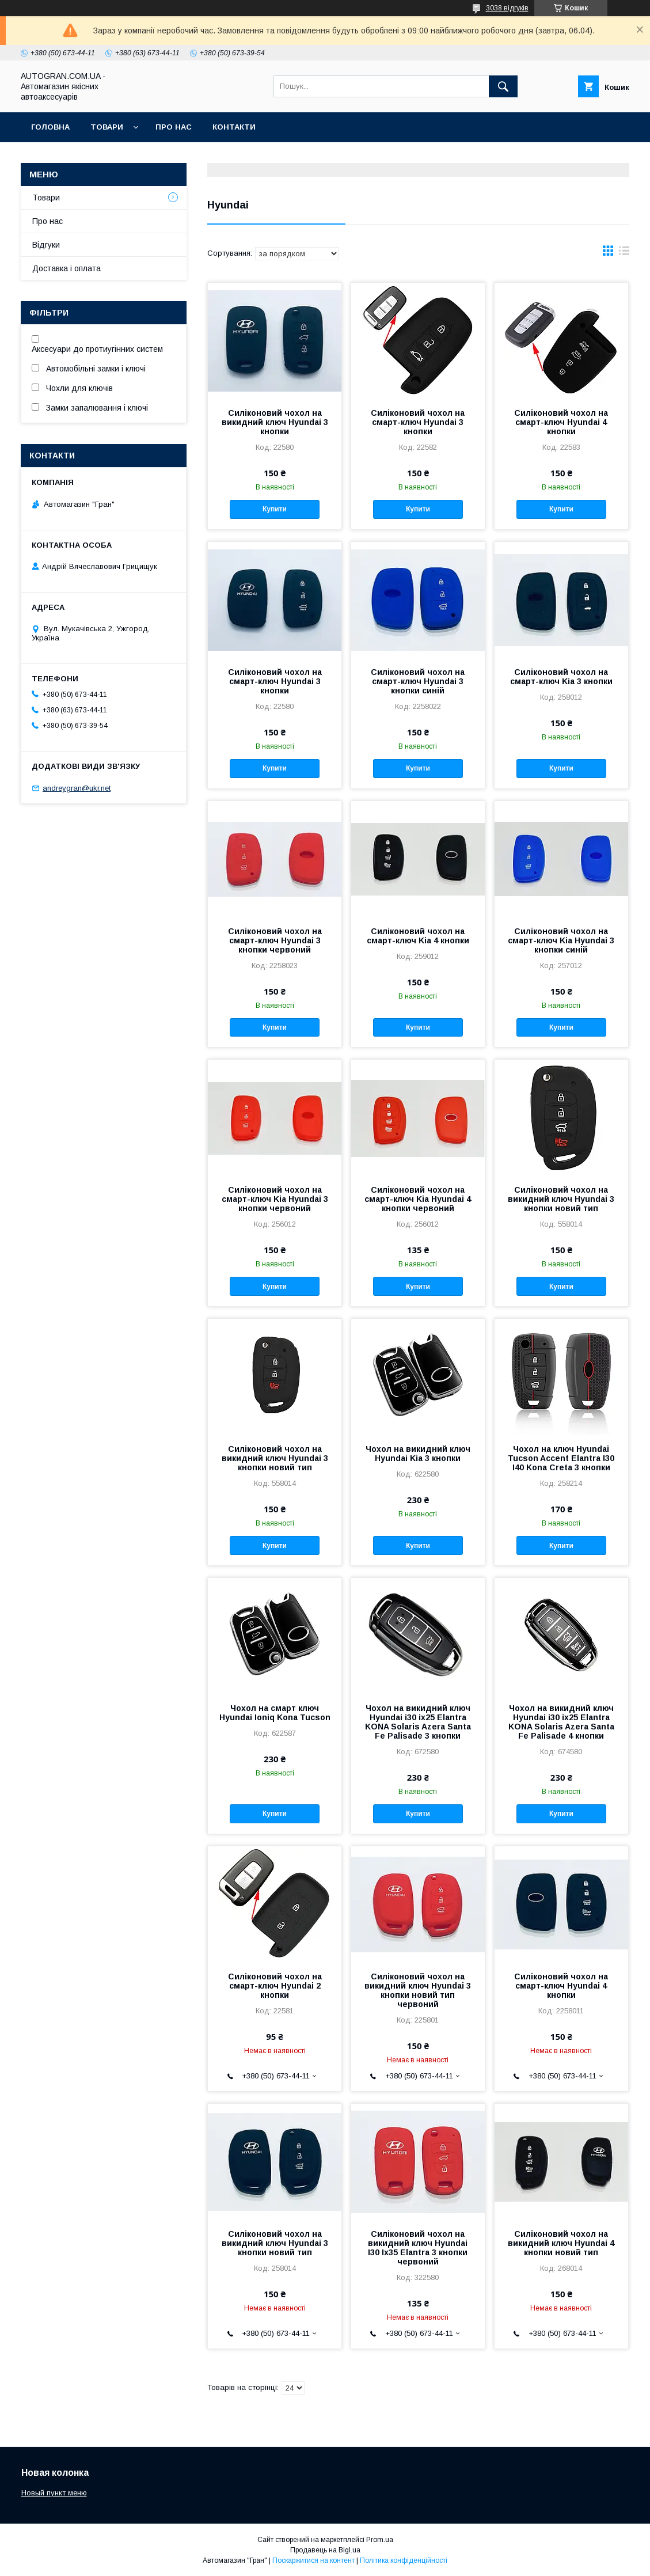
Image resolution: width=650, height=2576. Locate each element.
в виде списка (624, 253)
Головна (50, 127)
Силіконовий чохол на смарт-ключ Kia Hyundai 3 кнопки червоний (275, 1199)
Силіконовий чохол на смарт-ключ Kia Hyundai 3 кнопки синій (561, 940)
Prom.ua (379, 2540)
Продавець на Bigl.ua (325, 2550)
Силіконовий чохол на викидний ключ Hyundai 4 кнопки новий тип (561, 2243)
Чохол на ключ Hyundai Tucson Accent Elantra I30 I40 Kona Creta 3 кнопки (561, 1458)
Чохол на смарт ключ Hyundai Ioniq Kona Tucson (274, 1713)
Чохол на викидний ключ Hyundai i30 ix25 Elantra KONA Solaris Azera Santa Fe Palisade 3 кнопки (418, 1722)
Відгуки (46, 244)
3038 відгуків (507, 8)
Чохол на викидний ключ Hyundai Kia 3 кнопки (418, 1453)
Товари (106, 127)
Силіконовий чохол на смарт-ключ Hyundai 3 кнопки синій (418, 681)
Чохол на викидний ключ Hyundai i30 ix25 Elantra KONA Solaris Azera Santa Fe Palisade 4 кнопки (561, 1722)
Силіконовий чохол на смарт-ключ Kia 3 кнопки (561, 676)
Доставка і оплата (66, 268)
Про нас (173, 127)
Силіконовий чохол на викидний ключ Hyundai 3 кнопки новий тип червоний (417, 1990)
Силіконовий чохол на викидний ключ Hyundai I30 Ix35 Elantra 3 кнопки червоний (417, 2247)
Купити (275, 509)
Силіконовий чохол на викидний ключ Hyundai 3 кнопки (275, 422)
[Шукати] (503, 86)
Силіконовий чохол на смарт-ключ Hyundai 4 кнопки (561, 422)
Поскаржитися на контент (313, 2560)
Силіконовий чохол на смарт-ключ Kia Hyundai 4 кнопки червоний (417, 1199)
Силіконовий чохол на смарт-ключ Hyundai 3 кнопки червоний (275, 940)
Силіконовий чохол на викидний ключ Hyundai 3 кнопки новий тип (561, 1199)
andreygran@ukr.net (77, 788)
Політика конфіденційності (403, 2560)
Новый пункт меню (54, 2492)
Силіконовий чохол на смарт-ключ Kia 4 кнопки (418, 936)
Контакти (234, 127)
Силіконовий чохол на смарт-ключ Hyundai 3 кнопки (418, 422)
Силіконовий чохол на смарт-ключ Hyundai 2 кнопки (275, 1986)
